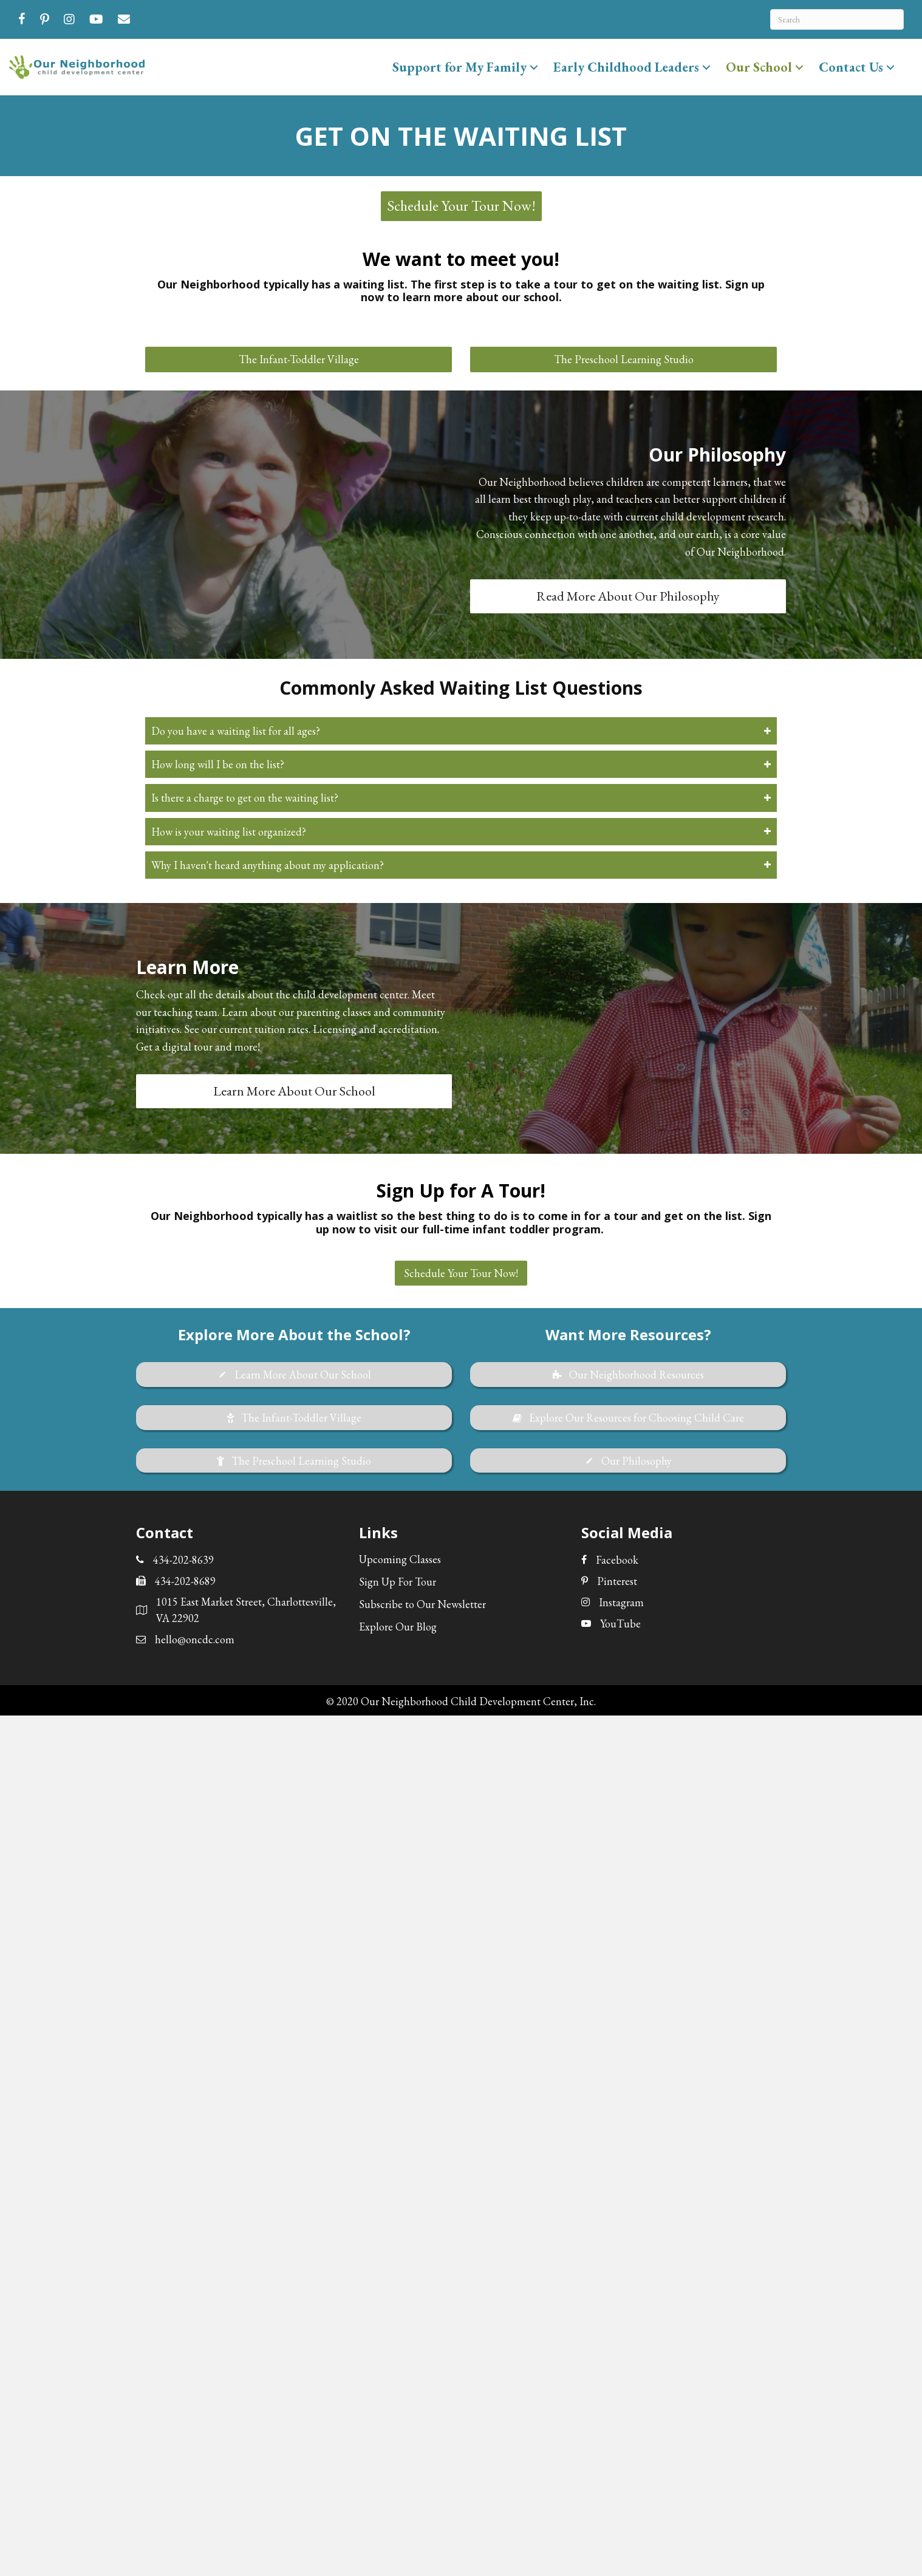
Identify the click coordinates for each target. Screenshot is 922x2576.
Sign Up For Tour (397, 1582)
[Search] (837, 19)
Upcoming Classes (400, 1559)
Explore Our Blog (398, 1627)
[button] (534, 67)
